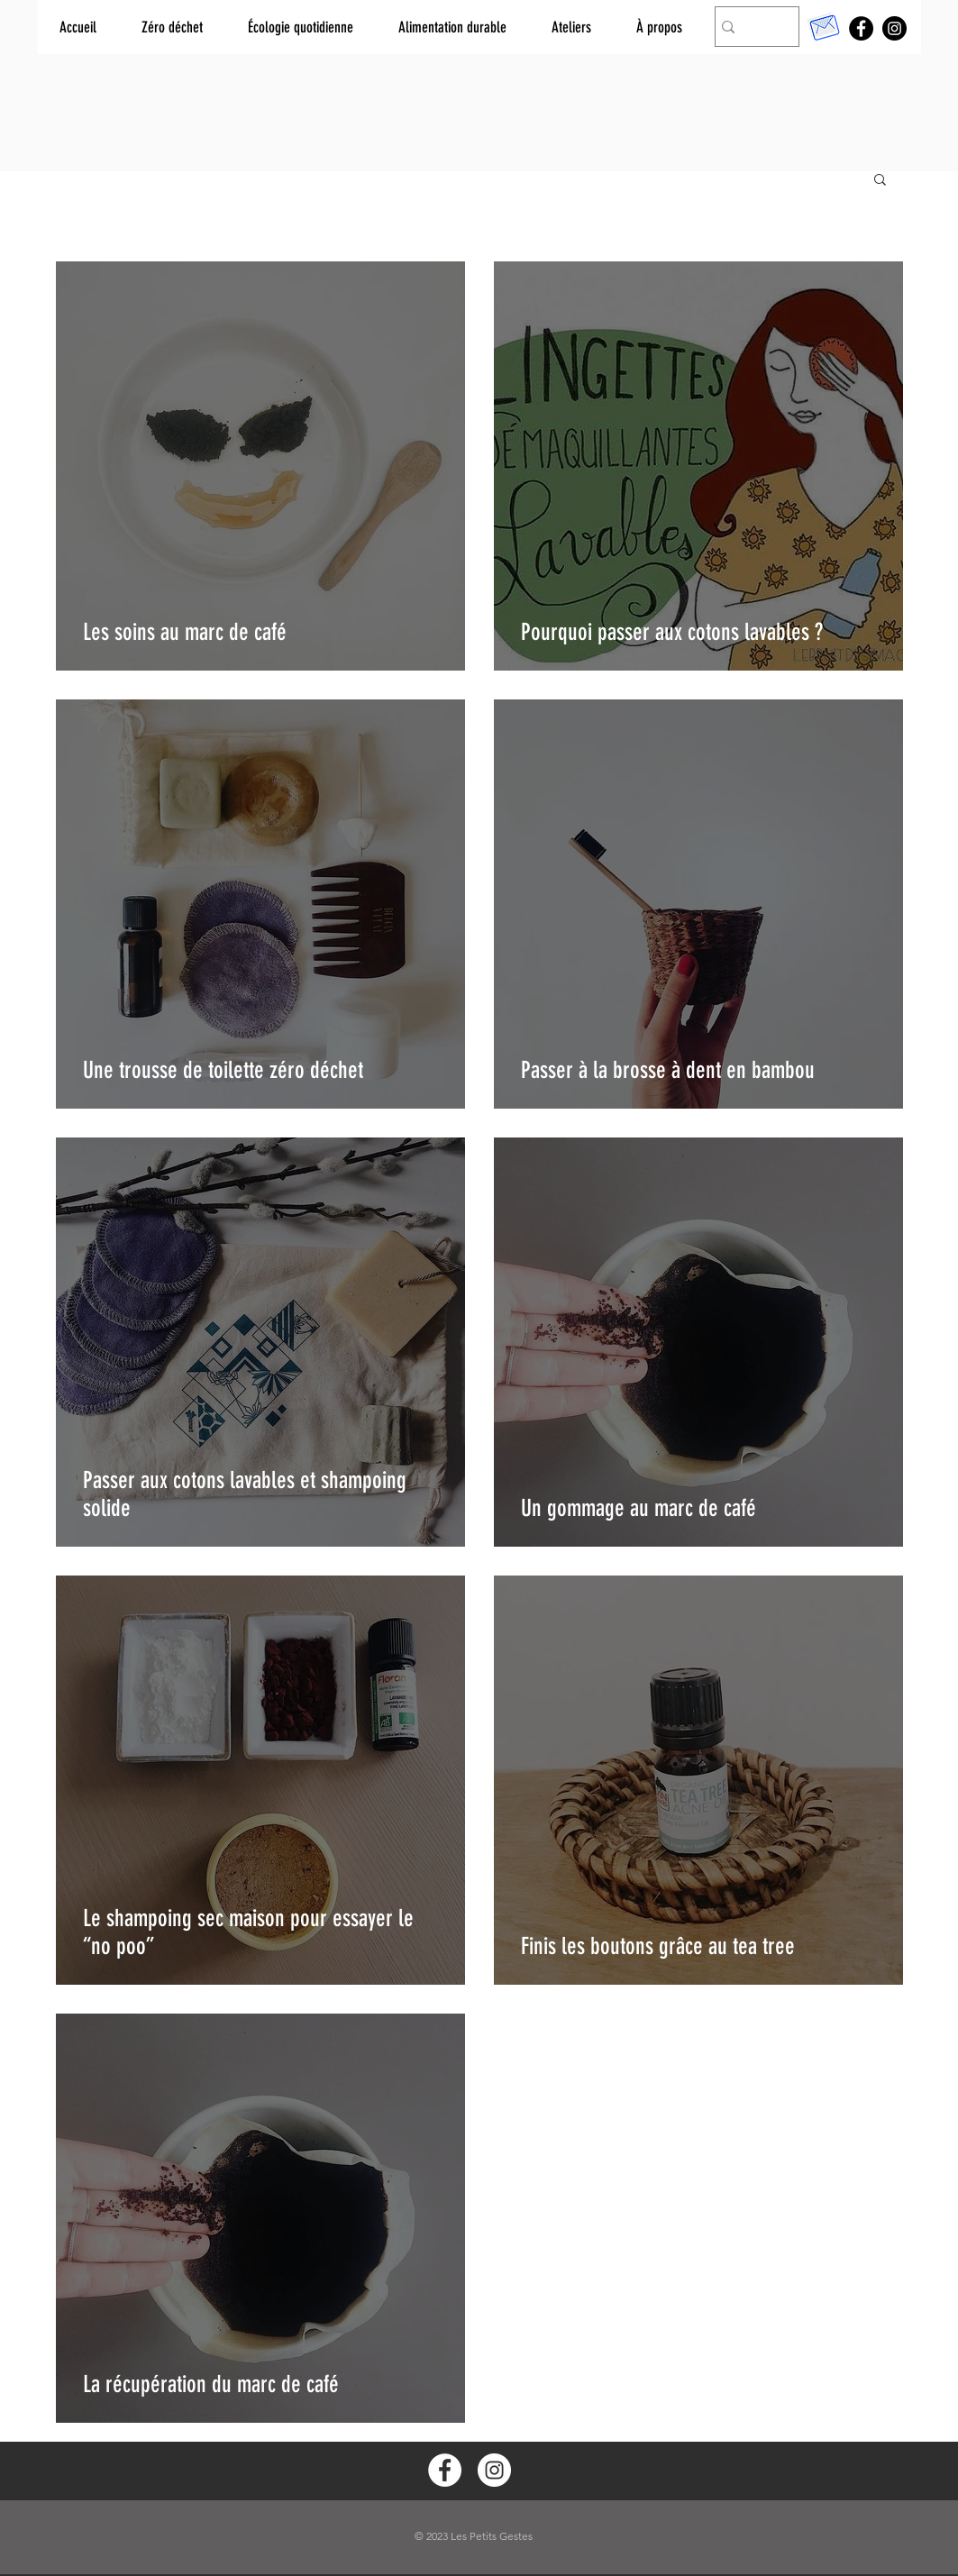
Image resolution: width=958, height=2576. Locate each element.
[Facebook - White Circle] (444, 2470)
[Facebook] (861, 28)
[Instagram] (894, 28)
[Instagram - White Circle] (494, 2470)
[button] (880, 180)
